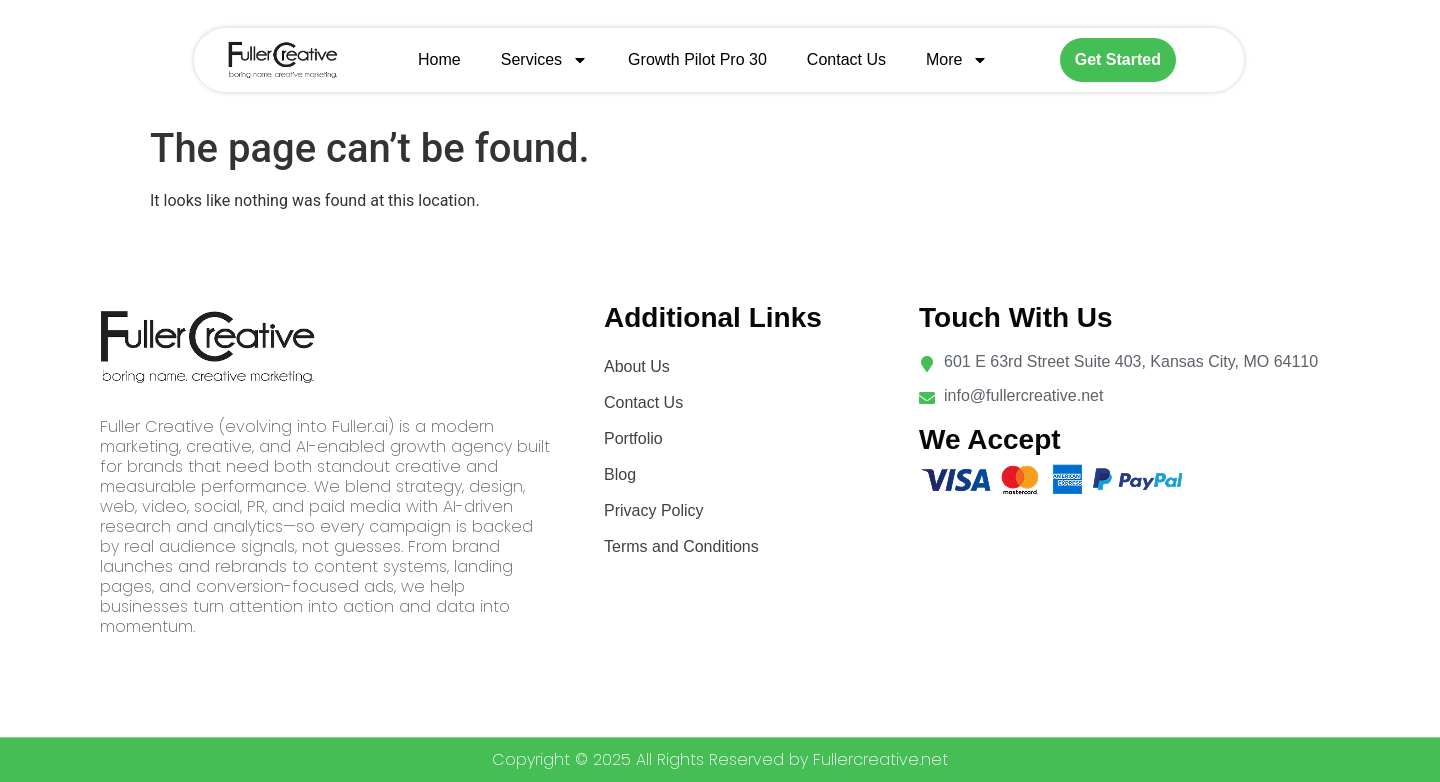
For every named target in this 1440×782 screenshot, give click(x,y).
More (957, 60)
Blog (620, 474)
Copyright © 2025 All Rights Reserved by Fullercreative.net (720, 759)
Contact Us (846, 59)
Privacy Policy (654, 510)
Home (439, 59)
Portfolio (633, 438)
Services (544, 60)
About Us (637, 366)
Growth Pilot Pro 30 (697, 59)
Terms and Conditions (681, 546)
